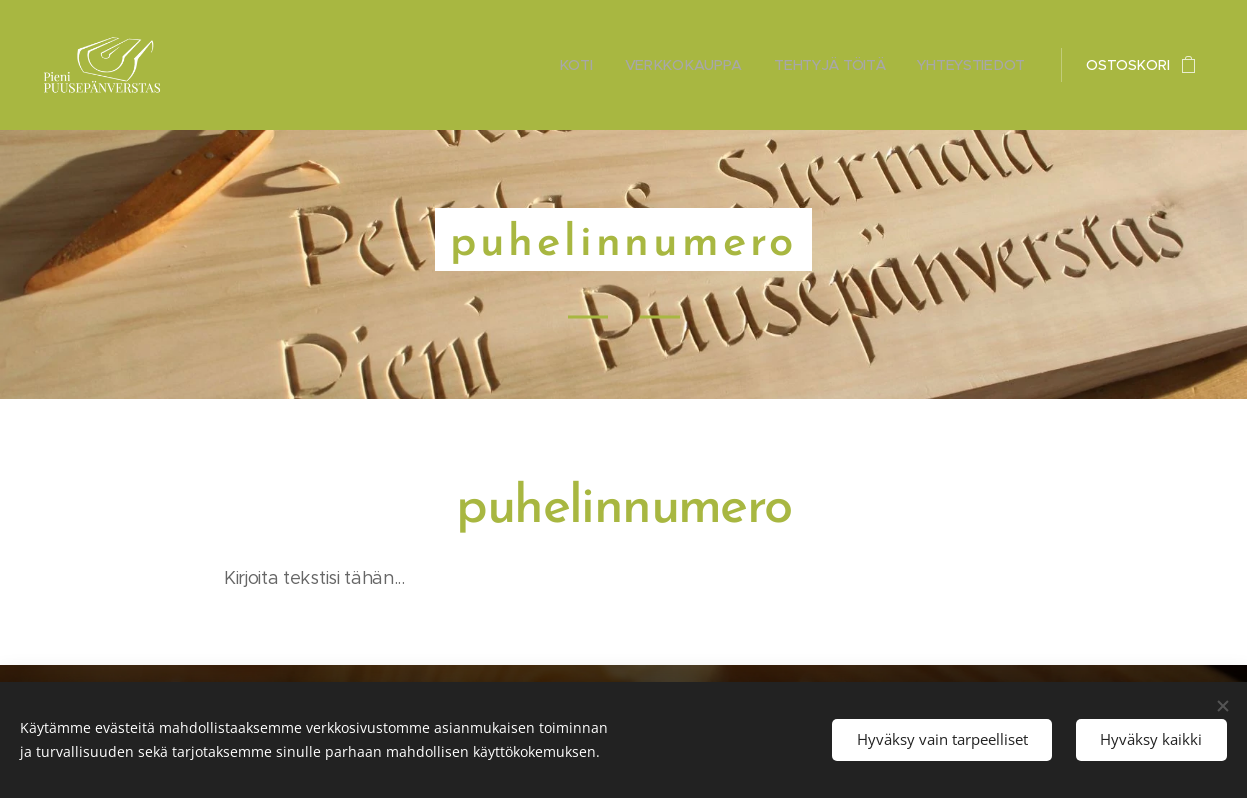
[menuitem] (581, 65)
